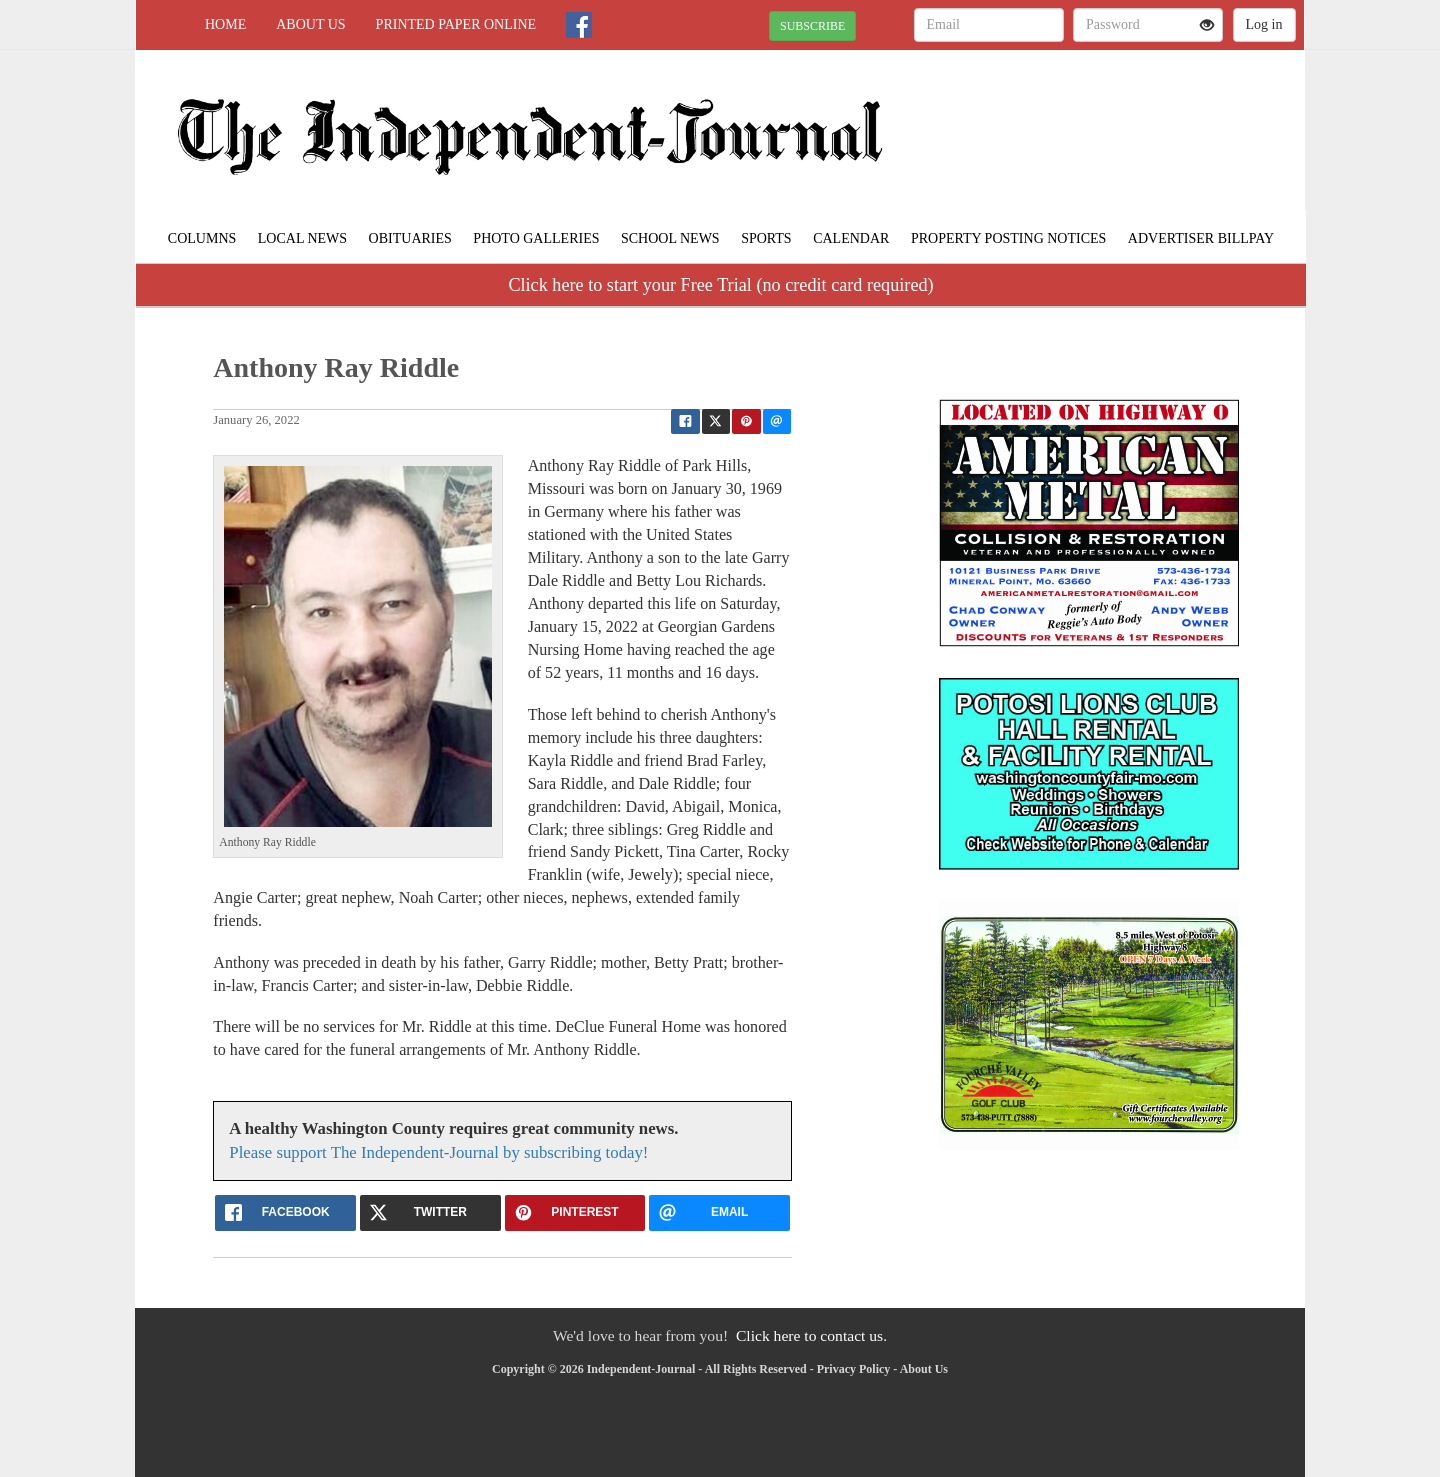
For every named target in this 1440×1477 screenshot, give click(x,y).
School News (670, 238)
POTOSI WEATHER (1121, 120)
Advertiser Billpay (1201, 238)
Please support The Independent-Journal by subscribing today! (438, 1152)
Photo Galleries (536, 238)
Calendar (851, 238)
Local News (302, 238)
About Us (310, 24)
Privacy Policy (854, 1369)
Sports (766, 238)
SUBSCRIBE (812, 26)
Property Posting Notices (1008, 238)
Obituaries (410, 238)
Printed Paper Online (456, 24)
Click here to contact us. (811, 1335)
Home (225, 24)
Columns (202, 238)
